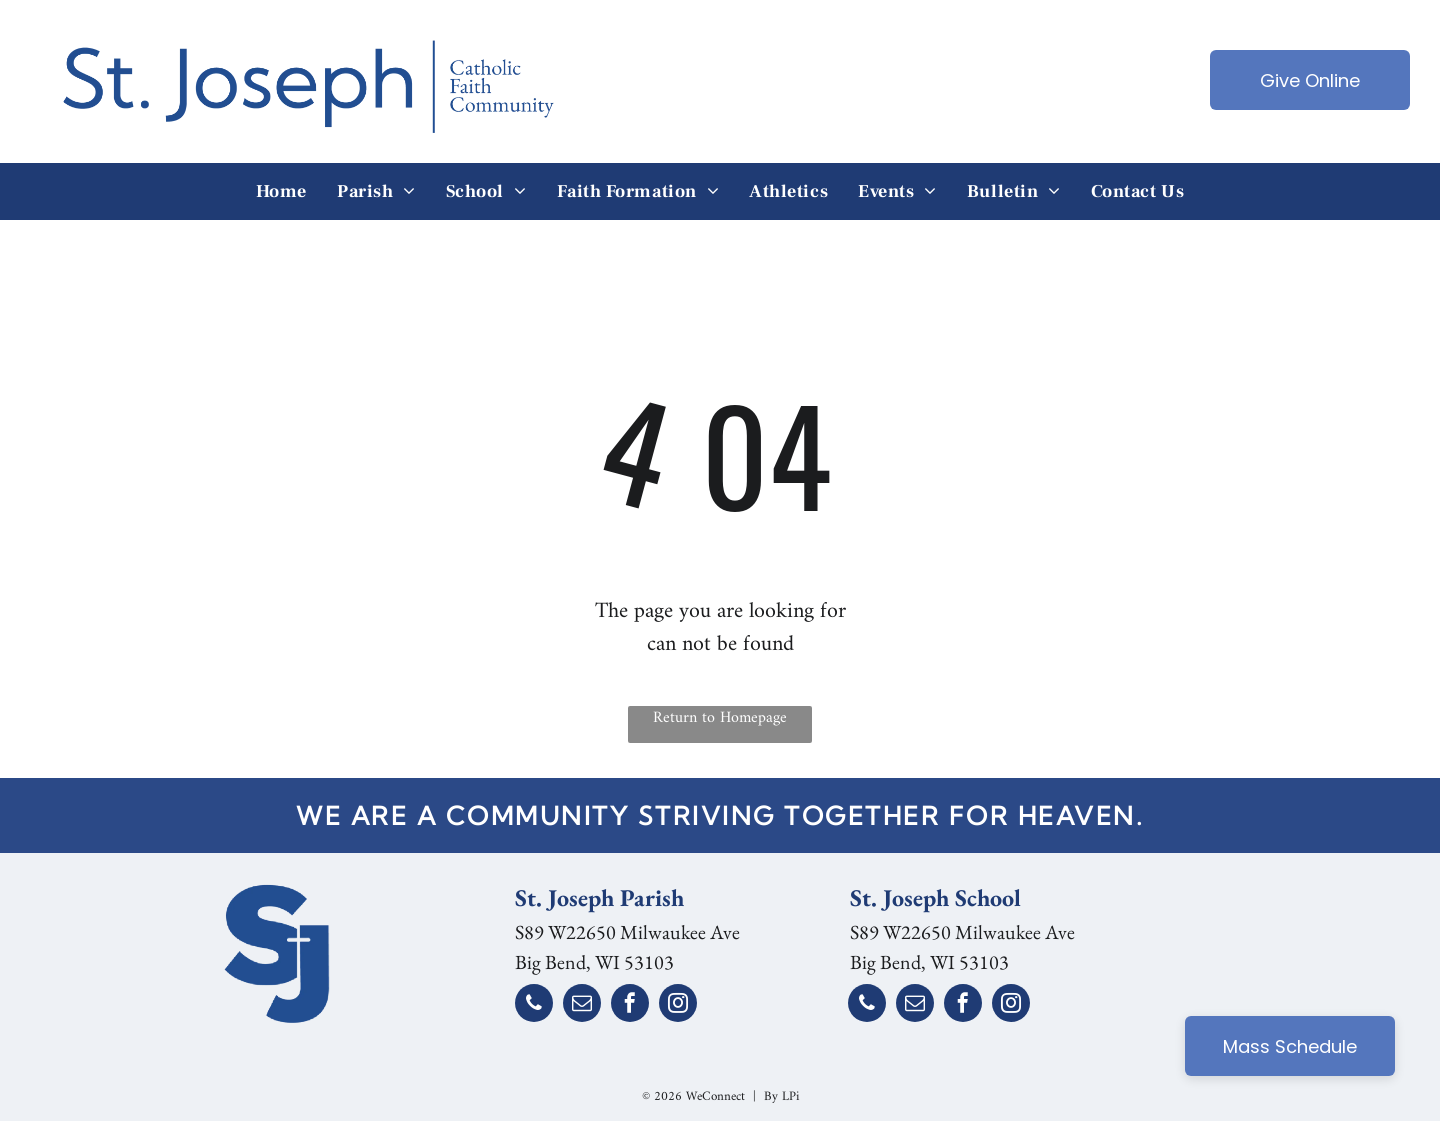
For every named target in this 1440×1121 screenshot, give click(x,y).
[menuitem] (281, 191)
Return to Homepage (720, 719)
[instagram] (678, 1005)
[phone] (534, 1005)
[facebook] (630, 1005)
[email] (582, 1005)
